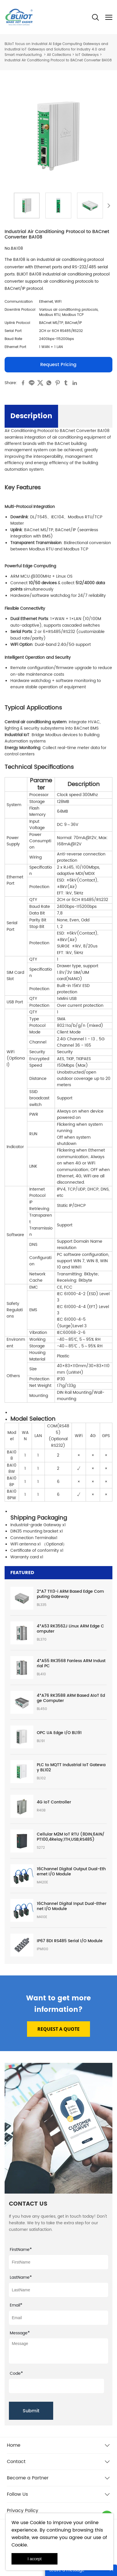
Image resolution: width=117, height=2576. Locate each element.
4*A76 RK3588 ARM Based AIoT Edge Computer (71, 1698)
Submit (31, 2411)
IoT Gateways (87, 55)
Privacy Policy (22, 2510)
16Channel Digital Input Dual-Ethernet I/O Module (71, 1906)
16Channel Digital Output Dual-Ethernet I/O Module (71, 1871)
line (31, 383)
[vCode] (56, 2386)
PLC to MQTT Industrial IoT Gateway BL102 (71, 1767)
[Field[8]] (58, 2290)
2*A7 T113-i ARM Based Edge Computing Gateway (70, 1594)
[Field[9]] (58, 2318)
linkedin (75, 383)
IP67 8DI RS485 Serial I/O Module (70, 1941)
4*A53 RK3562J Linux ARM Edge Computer (70, 1629)
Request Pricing (58, 364)
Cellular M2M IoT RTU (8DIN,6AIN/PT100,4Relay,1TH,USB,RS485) (70, 1837)
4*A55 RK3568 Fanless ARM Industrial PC (71, 1663)
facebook (23, 383)
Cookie (37, 2522)
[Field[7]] (58, 2262)
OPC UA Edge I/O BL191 (59, 1732)
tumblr (66, 383)
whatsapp (49, 383)
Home (13, 2445)
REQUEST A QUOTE (58, 2029)
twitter (40, 383)
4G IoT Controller (54, 1802)
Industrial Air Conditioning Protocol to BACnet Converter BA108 (58, 60)
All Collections (59, 55)
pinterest (57, 383)
